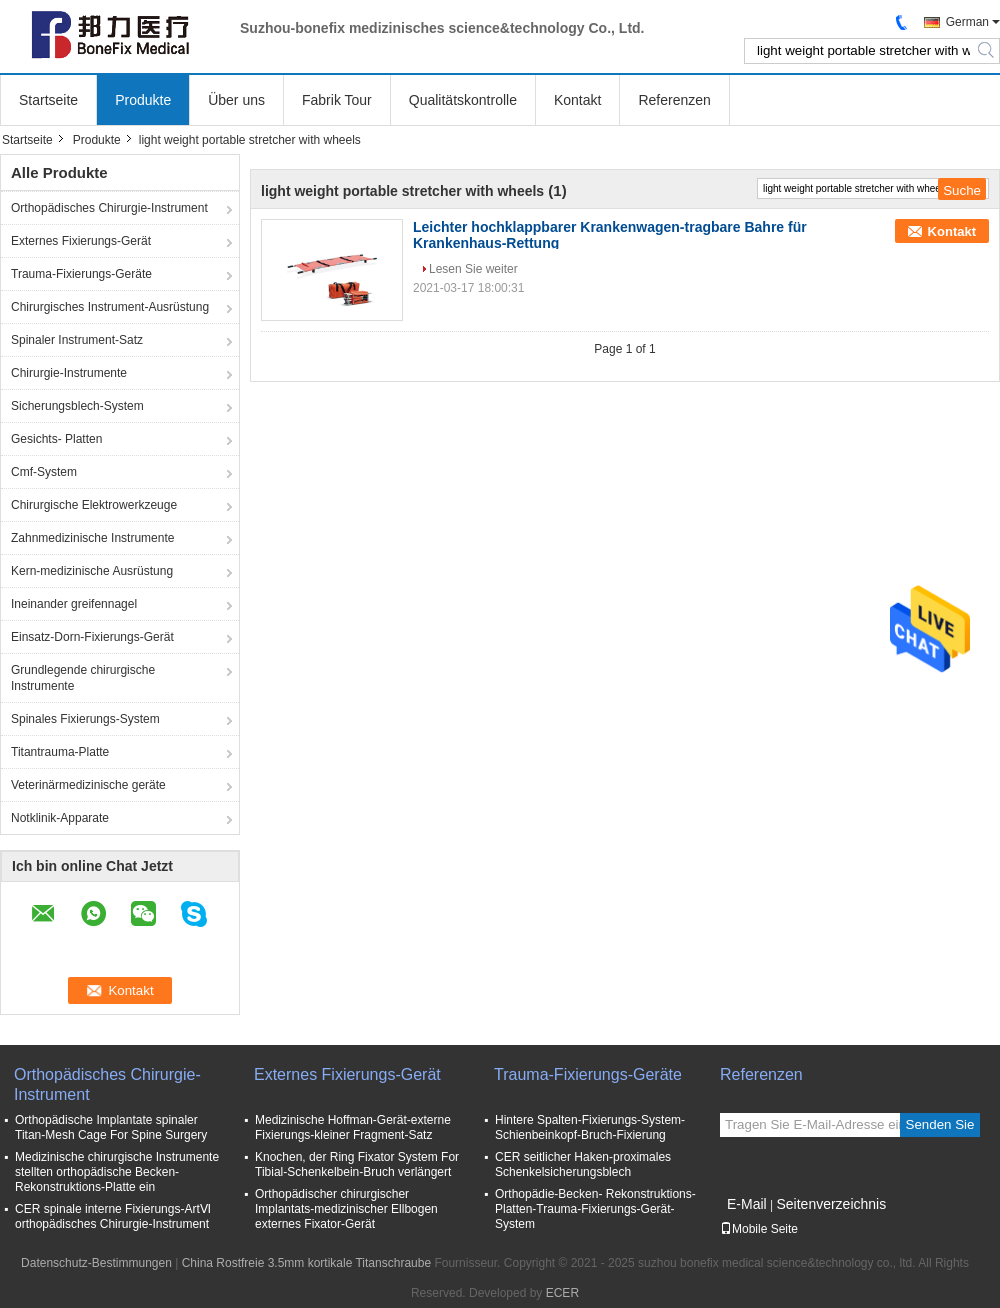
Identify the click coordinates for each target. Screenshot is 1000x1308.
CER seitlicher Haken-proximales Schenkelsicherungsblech (583, 1164)
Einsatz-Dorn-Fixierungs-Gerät (92, 637)
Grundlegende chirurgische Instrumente (83, 678)
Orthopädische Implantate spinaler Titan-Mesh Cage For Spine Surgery (111, 1127)
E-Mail (747, 1204)
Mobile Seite (759, 1229)
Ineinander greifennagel (74, 604)
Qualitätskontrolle (463, 100)
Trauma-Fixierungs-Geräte (81, 274)
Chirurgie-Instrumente (69, 373)
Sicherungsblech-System (77, 406)
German (967, 22)
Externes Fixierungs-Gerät (81, 241)
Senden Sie (940, 1124)
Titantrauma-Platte (60, 752)
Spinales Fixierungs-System (85, 719)
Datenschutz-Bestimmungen (96, 1263)
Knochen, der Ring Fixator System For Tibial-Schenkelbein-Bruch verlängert (357, 1164)
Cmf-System (44, 472)
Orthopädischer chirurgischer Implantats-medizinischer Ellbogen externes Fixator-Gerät (346, 1209)
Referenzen (674, 100)
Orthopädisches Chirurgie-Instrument (109, 208)
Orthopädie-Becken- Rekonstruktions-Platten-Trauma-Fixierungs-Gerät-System (595, 1209)
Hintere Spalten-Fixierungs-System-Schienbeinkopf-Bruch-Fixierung (590, 1127)
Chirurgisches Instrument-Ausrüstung (110, 307)
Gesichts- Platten (56, 439)
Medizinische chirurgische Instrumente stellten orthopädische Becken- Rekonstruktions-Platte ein (117, 1172)
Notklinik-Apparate (60, 818)
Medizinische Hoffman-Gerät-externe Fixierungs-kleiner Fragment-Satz (353, 1127)
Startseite (48, 100)
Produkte (143, 100)
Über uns (236, 100)
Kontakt (577, 100)
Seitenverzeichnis (831, 1204)
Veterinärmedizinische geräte (88, 785)
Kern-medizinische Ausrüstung (92, 571)
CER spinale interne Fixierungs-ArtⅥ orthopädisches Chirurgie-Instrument (113, 1216)
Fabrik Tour (337, 100)
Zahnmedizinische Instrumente (92, 538)
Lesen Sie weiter (473, 269)
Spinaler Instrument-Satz (77, 340)
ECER (562, 1293)
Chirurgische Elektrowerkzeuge (94, 505)
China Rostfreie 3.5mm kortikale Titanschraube (306, 1263)
